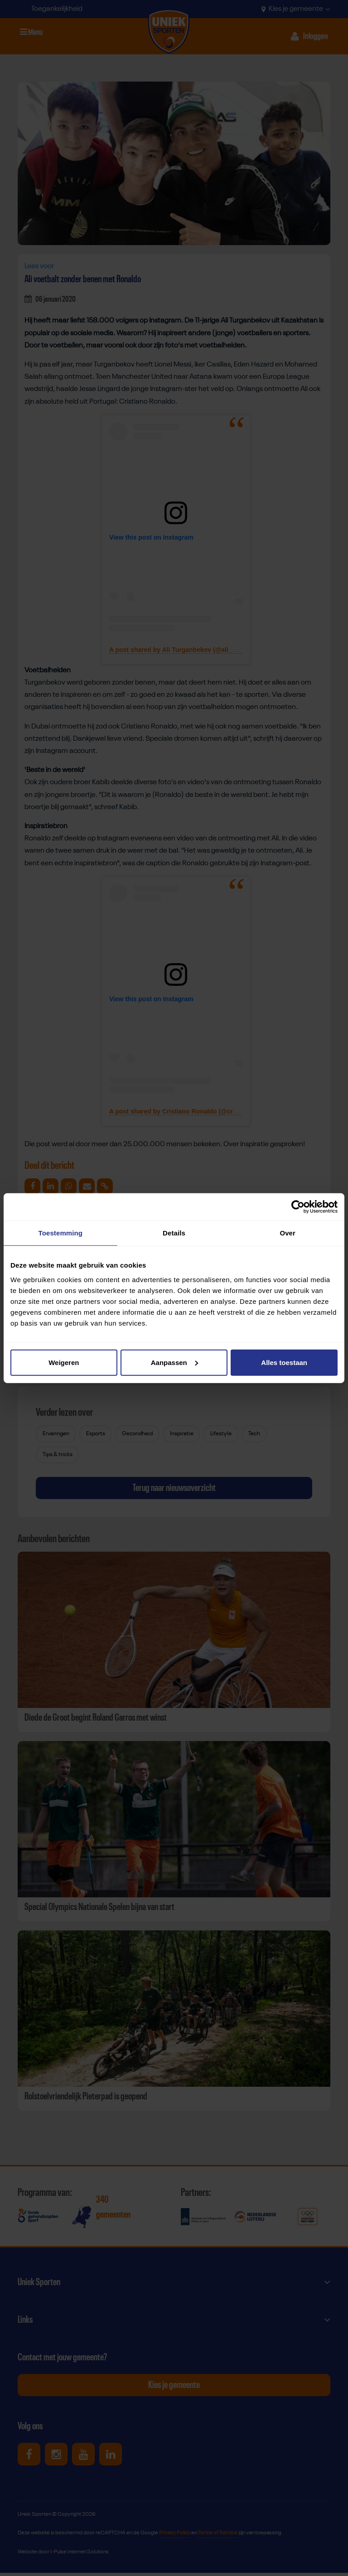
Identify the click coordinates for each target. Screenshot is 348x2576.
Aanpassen (174, 1362)
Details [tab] (174, 1233)
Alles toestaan (284, 1362)
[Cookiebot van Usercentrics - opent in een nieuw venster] (298, 1207)
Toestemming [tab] (61, 1233)
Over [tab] (287, 1233)
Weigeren (63, 1362)
